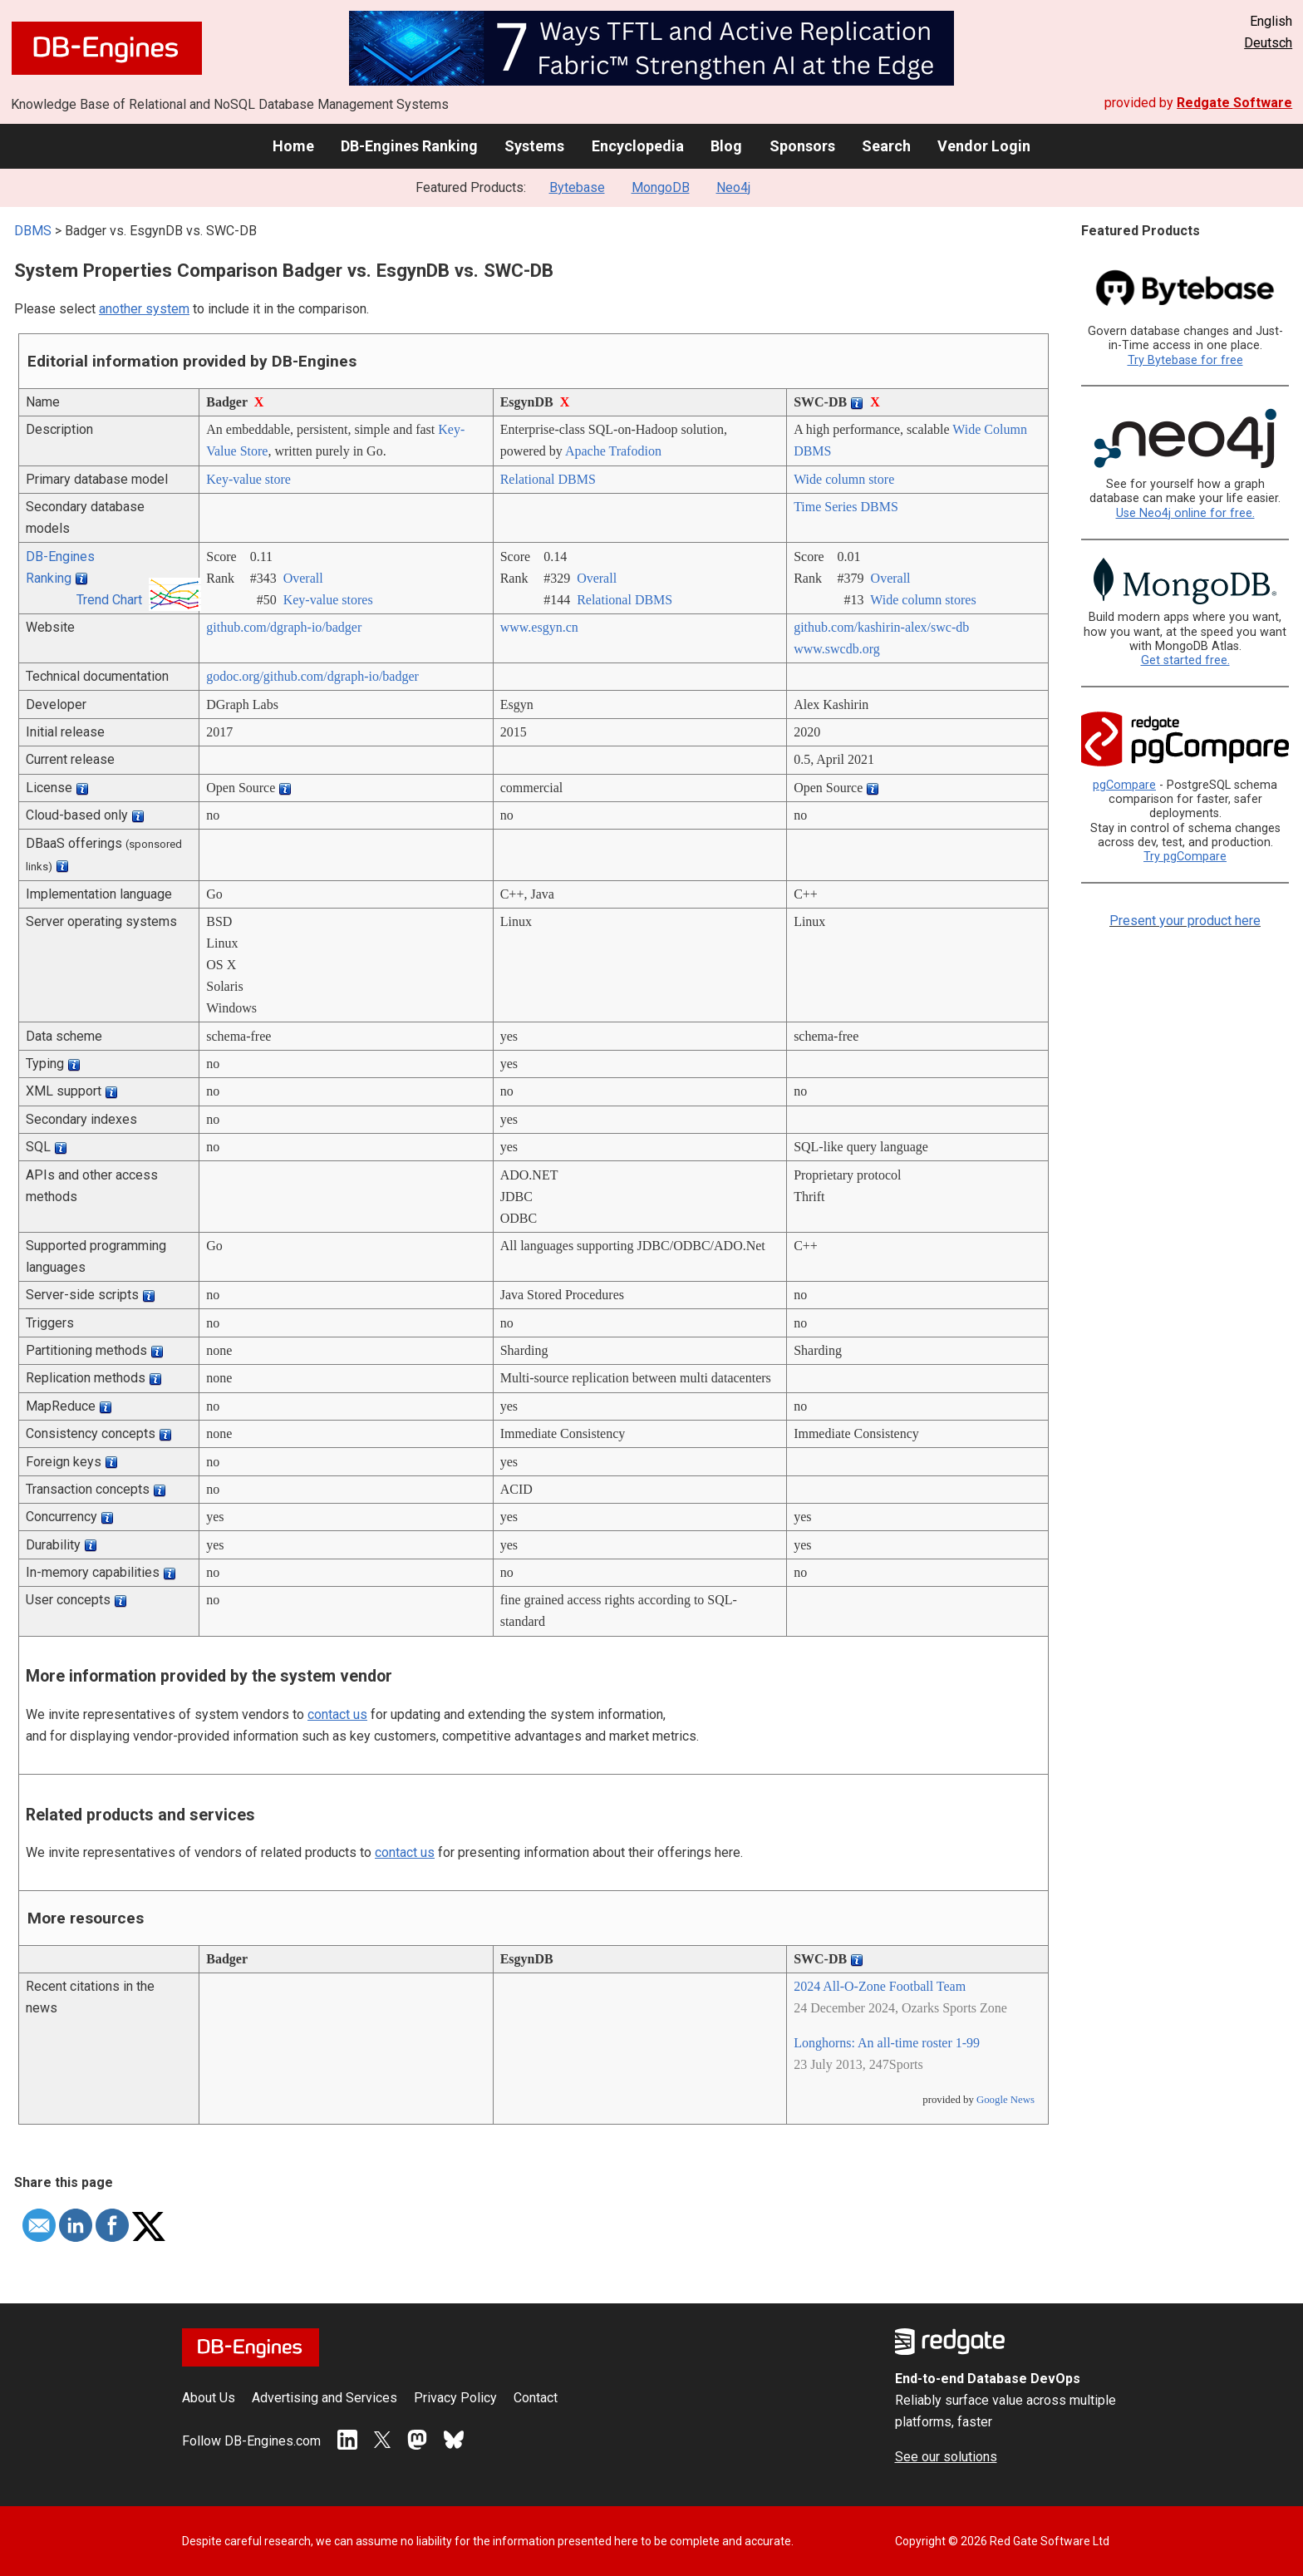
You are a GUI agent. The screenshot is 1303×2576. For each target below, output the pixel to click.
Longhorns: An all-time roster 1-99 (887, 2043)
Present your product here (1185, 920)
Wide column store (844, 479)
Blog (726, 146)
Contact (536, 2398)
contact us (337, 1714)
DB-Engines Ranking (409, 146)
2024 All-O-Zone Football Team (880, 1986)
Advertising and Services (324, 2398)
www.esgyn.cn (539, 627)
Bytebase (577, 187)
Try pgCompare (1185, 857)
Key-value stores (328, 600)
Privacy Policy (455, 2398)
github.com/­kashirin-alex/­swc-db (881, 627)
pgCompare (1124, 785)
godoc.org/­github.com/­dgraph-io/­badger (312, 676)
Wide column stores (923, 600)
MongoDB (661, 187)
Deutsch (1268, 43)
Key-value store (248, 479)
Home (293, 146)
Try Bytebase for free (1185, 360)
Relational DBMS (548, 479)
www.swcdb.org (837, 649)
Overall (303, 578)
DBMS (33, 231)
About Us (208, 2398)
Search (886, 146)
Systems (534, 146)
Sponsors (802, 146)
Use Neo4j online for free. (1185, 513)
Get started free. (1185, 660)
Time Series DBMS (846, 507)
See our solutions (946, 2457)
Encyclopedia (638, 146)
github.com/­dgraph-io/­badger (283, 627)
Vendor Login (983, 146)
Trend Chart (109, 600)
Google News (1005, 2100)
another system (144, 309)
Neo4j (733, 187)
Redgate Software (1234, 103)
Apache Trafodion (613, 451)
